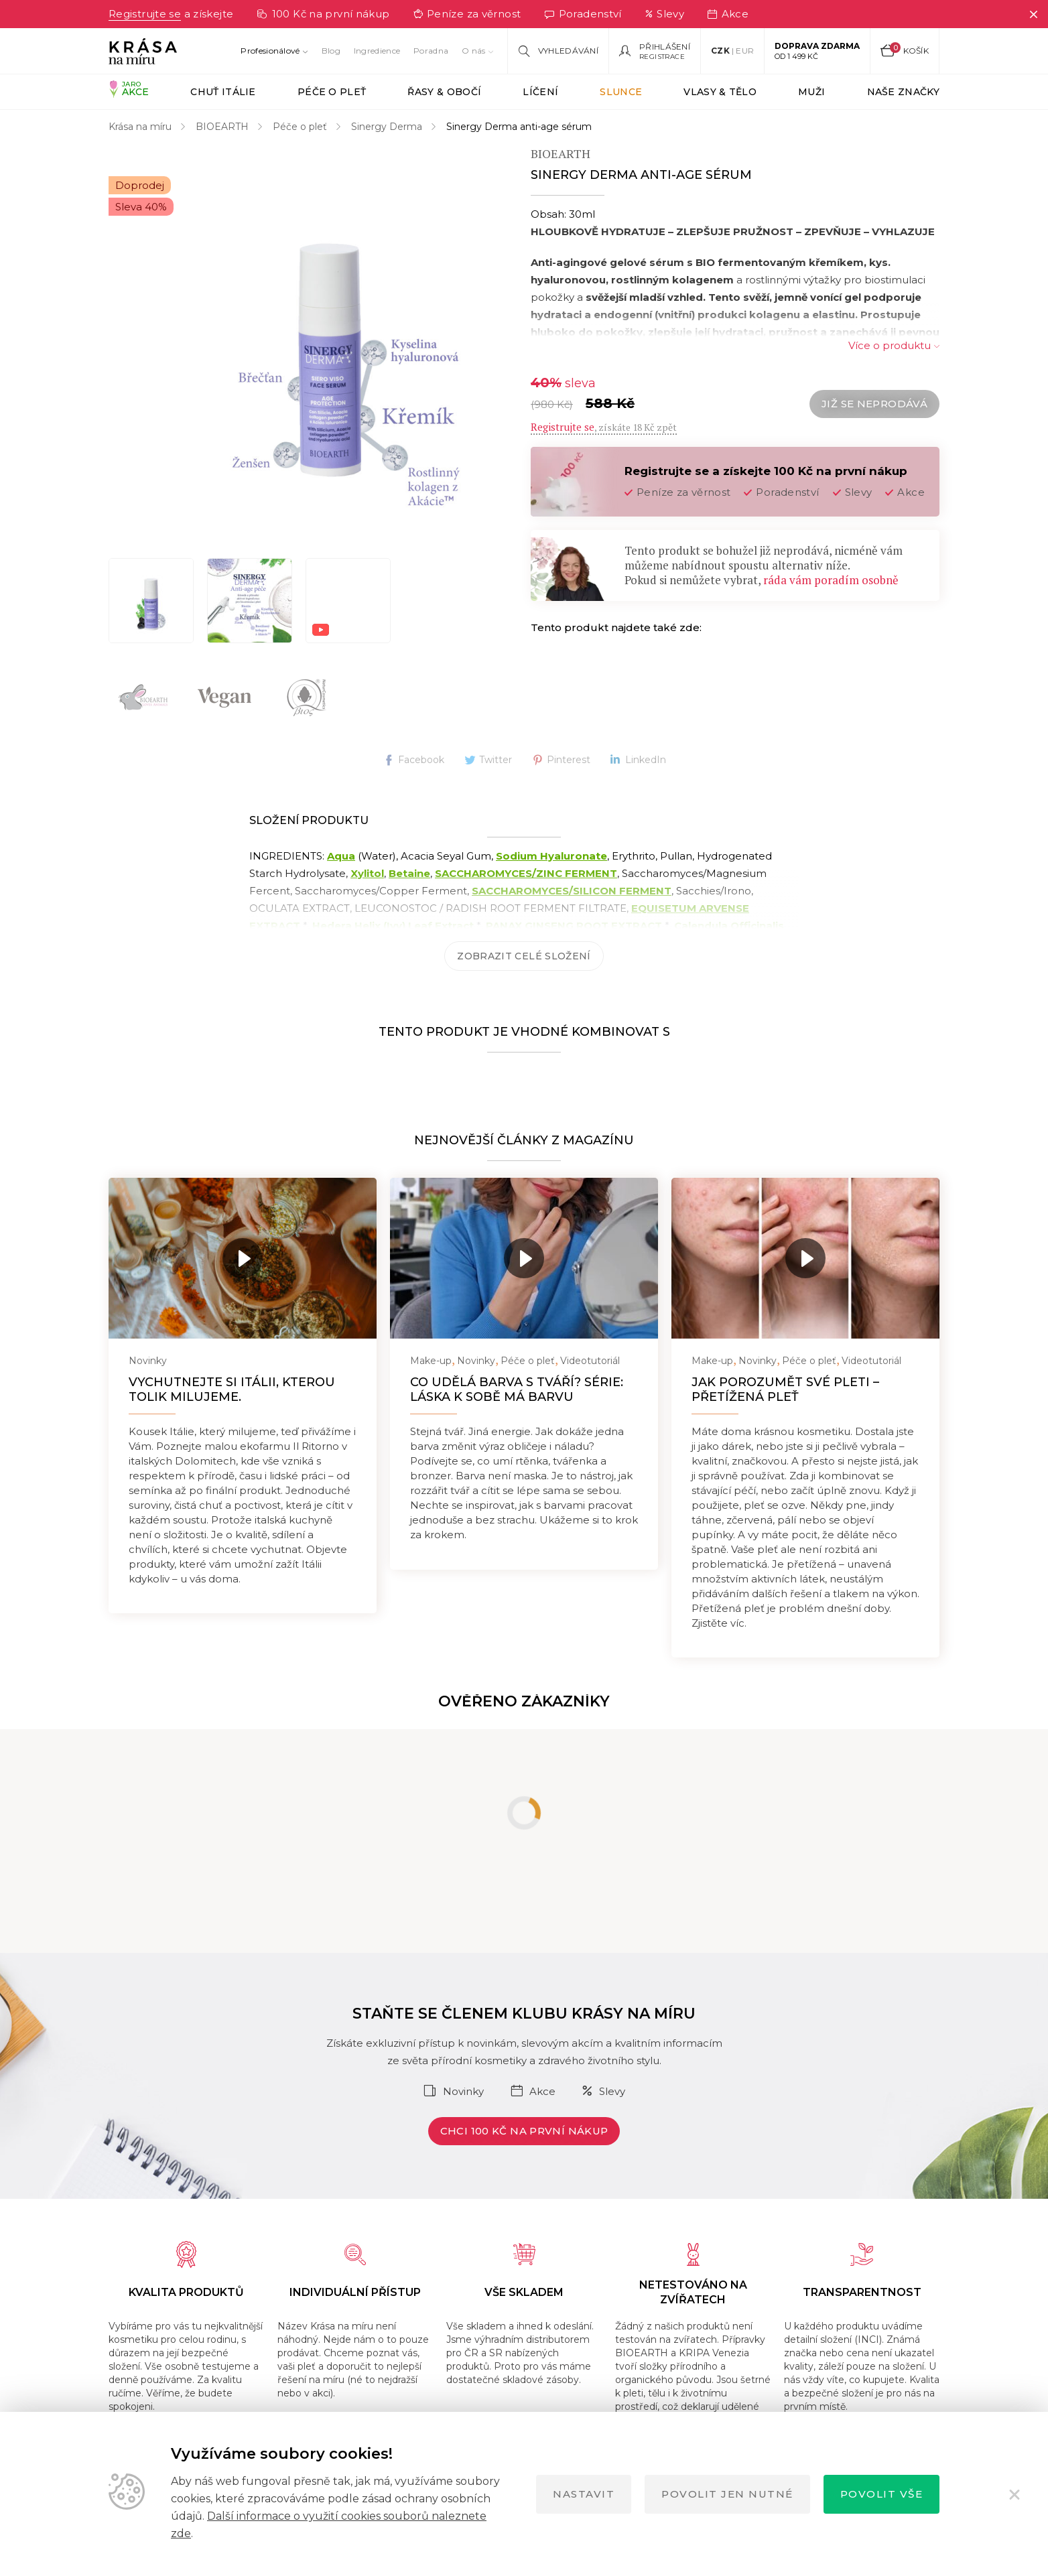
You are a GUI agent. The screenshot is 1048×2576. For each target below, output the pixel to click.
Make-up (431, 1361)
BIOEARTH (222, 127)
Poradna (430, 51)
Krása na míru (140, 127)
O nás (474, 51)
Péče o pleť (300, 127)
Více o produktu (889, 345)
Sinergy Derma (386, 127)
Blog (331, 51)
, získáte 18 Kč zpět (604, 427)
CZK (720, 51)
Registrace (662, 56)
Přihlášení (664, 47)
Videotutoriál (590, 1361)
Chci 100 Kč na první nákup (524, 2130)
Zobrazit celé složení (523, 956)
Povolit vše (881, 2494)
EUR (745, 51)
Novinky (148, 1361)
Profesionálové (270, 51)
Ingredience (377, 51)
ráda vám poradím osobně (831, 580)
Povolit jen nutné (727, 2494)
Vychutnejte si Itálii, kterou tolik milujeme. (232, 1389)
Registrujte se (145, 13)
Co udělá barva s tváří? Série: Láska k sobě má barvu (516, 1389)
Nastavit (583, 2494)
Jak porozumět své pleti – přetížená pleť (785, 1389)
